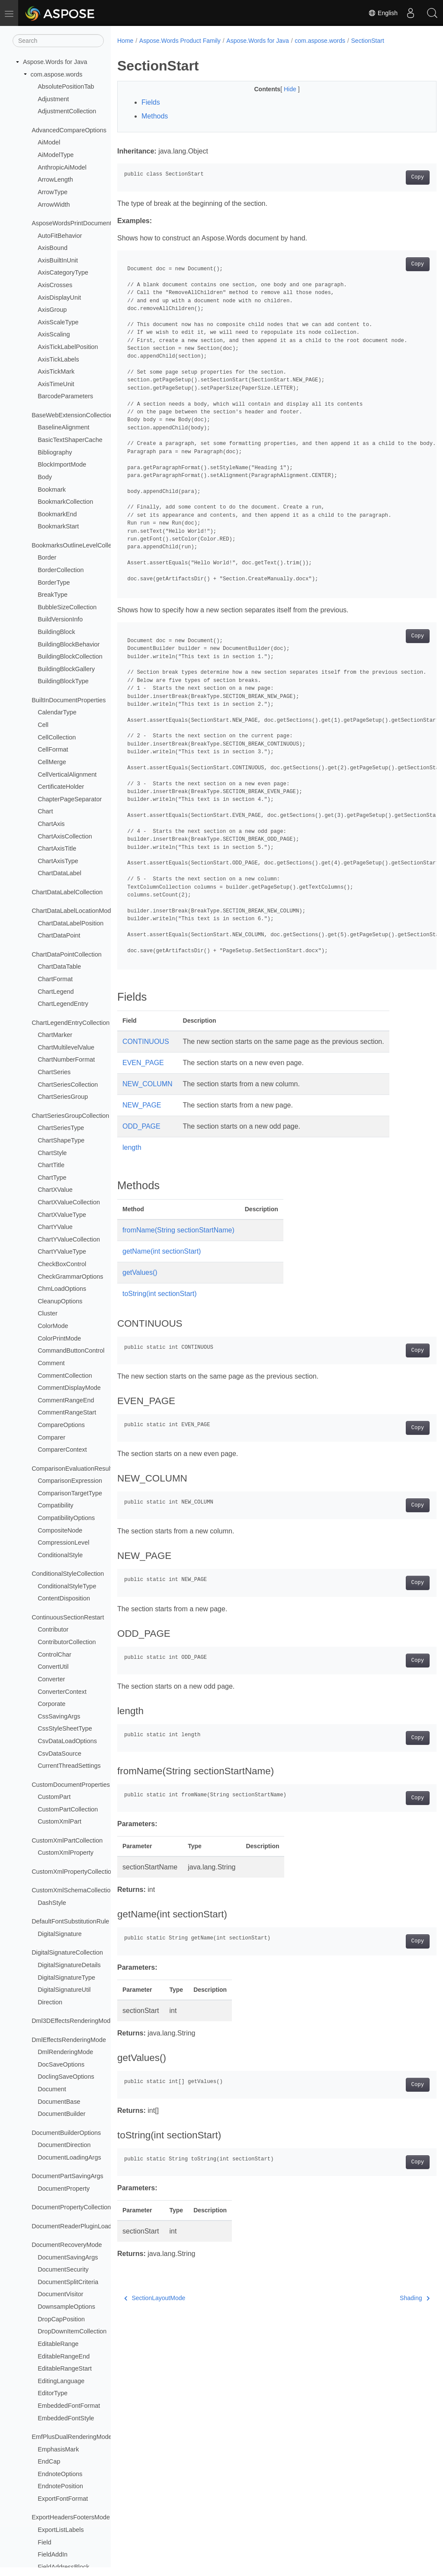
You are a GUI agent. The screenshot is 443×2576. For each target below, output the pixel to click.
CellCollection (57, 737)
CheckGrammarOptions (70, 1276)
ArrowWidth (54, 204)
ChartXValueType (62, 1214)
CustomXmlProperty (65, 1852)
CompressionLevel (63, 1542)
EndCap (49, 2461)
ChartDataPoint (59, 935)
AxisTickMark (56, 371)
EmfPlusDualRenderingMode (72, 2436)
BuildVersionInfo (60, 619)
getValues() (139, 1272)
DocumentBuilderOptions (66, 2132)
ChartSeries (54, 1072)
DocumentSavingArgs (68, 2257)
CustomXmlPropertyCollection (73, 1871)
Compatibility (55, 1505)
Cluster (48, 1313)
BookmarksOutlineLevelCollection (78, 545)
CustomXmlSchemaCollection (73, 1890)
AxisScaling (54, 334)
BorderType (54, 582)
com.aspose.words (57, 74)
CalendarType (57, 712)
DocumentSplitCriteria (68, 2281)
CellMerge (52, 761)
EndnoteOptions (60, 2473)
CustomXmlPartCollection (67, 1840)
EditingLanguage (61, 2381)
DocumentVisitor (60, 2294)
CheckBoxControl (62, 1264)
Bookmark (52, 489)
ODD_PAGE (141, 1126)
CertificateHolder (61, 786)
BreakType (52, 594)
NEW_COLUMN (147, 1084)
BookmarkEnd (57, 514)
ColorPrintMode (59, 1338)
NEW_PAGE (141, 1105)
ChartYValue (55, 1226)
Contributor (53, 1629)
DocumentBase (59, 2101)
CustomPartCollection (68, 1809)
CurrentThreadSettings (69, 1765)
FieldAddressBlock (63, 2566)
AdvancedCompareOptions (69, 130)
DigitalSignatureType (66, 1977)
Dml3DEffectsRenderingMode (73, 2020)
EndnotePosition (60, 2486)
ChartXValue (55, 1189)
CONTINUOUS (145, 1041)
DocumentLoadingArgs (69, 2157)
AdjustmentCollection (67, 111)
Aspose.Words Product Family (180, 40)
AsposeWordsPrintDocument (72, 223)
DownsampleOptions (66, 2306)
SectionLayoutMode (154, 2297)
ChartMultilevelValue (66, 1047)
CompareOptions (61, 1424)
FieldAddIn (52, 2554)
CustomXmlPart (59, 1821)
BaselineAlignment (63, 427)
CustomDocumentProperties (71, 1784)
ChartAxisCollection (65, 836)
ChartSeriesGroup (63, 1096)
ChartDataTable (59, 966)
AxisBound (52, 247)
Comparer (51, 1437)
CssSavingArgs (59, 1716)
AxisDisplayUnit (59, 297)
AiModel (49, 142)
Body (45, 477)
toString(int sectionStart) (159, 1293)
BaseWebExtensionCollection (72, 415)
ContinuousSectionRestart (68, 1617)
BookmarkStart (58, 526)
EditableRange (58, 2343)
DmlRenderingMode (65, 2051)
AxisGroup (52, 309)
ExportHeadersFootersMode (71, 2517)
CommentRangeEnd (66, 1400)
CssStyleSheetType (65, 1728)
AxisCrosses (55, 285)
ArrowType (52, 192)
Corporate (51, 1703)
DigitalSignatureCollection (67, 1952)
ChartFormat (55, 979)
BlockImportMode (62, 464)
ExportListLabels (60, 2529)
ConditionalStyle (60, 1555)
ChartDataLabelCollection (67, 892)
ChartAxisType (58, 861)
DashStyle (52, 1902)
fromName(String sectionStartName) (178, 1230)
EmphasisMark (58, 2449)
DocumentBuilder (61, 2113)
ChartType (52, 1177)
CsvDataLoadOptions (67, 1741)
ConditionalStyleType (67, 1586)
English (383, 13)
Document (52, 2089)
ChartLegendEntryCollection (70, 1022)
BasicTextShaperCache (70, 439)
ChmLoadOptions (62, 1288)
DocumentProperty (64, 2188)
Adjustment (53, 99)
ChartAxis (51, 823)
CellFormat (53, 749)
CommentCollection (65, 1375)
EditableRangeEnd (64, 2356)
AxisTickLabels (58, 359)
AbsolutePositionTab (66, 86)
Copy (395, 177)
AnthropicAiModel (62, 167)
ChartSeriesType (61, 1127)
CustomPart (54, 1796)
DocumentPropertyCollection (71, 2207)
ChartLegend (56, 991)
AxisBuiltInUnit (58, 260)
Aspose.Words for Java (55, 61)
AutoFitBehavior (60, 235)
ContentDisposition (64, 1598)
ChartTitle (51, 1165)
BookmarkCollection (65, 501)
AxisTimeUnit (56, 384)
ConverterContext (62, 1691)
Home (125, 40)
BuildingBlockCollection (70, 656)
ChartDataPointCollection (67, 954)
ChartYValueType (62, 1251)
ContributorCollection (67, 1641)
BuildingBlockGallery (66, 669)
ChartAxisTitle (57, 848)
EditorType (52, 2393)
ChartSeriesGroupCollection (70, 1115)
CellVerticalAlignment (67, 774)
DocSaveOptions (61, 2064)
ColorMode (53, 1325)
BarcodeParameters (65, 396)
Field (44, 2542)
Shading (392, 2297)
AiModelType (56, 154)
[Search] (58, 40)
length (131, 1147)
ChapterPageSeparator (70, 799)
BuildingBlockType (63, 681)
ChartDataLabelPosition (70, 923)
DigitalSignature (60, 1933)
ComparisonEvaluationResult (72, 1468)
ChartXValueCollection (69, 1202)
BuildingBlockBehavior (69, 644)
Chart (45, 811)
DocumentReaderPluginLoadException (85, 2226)
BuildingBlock (56, 631)
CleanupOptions (60, 1301)
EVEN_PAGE (143, 1062)
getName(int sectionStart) (161, 1251)
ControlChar (54, 1654)
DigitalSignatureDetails (69, 1965)
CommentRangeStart (67, 1412)
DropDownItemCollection (72, 2331)
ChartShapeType (61, 1140)
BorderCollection (60, 569)
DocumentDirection (64, 2144)
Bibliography (55, 452)
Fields (150, 102)
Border (47, 557)
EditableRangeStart (65, 2368)
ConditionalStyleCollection (68, 1573)
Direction (50, 2002)
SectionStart (367, 40)
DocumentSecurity (63, 2269)
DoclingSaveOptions (66, 2076)
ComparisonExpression (70, 1480)
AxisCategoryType (63, 272)
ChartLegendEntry (63, 1003)
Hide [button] (280, 89)
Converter (51, 1679)
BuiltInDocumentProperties (69, 700)
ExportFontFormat (63, 2498)
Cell (43, 724)
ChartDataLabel (59, 873)
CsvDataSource (59, 1753)
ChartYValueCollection (69, 1239)
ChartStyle (52, 1152)
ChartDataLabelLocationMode (73, 910)
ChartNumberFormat (66, 1059)
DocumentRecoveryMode (67, 2244)
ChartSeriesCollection (68, 1084)
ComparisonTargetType (70, 1493)
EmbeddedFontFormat (69, 2405)
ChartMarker (55, 1034)
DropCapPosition (61, 2319)
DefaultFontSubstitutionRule (70, 1921)
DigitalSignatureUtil (64, 1989)
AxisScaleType (58, 322)
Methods (154, 116)
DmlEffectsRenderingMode (69, 2039)
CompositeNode (60, 1530)
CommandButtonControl (71, 1350)
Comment (51, 1363)
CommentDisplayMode (69, 1387)
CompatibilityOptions (66, 1517)
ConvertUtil (53, 1666)
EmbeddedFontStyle (66, 2418)
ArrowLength (55, 179)
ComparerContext (62, 1449)
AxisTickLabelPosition (68, 346)
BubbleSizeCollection (67, 607)
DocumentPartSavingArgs (67, 2176)
